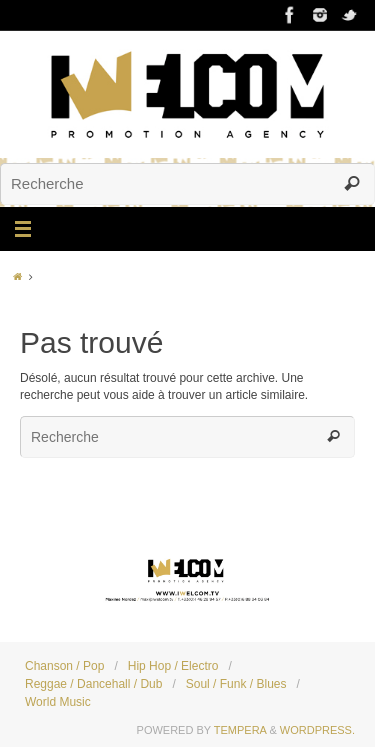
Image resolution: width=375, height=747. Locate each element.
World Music (58, 702)
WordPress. (317, 730)
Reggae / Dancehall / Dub (93, 684)
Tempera (240, 730)
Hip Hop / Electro (173, 666)
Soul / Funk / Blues (236, 684)
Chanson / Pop (64, 666)
